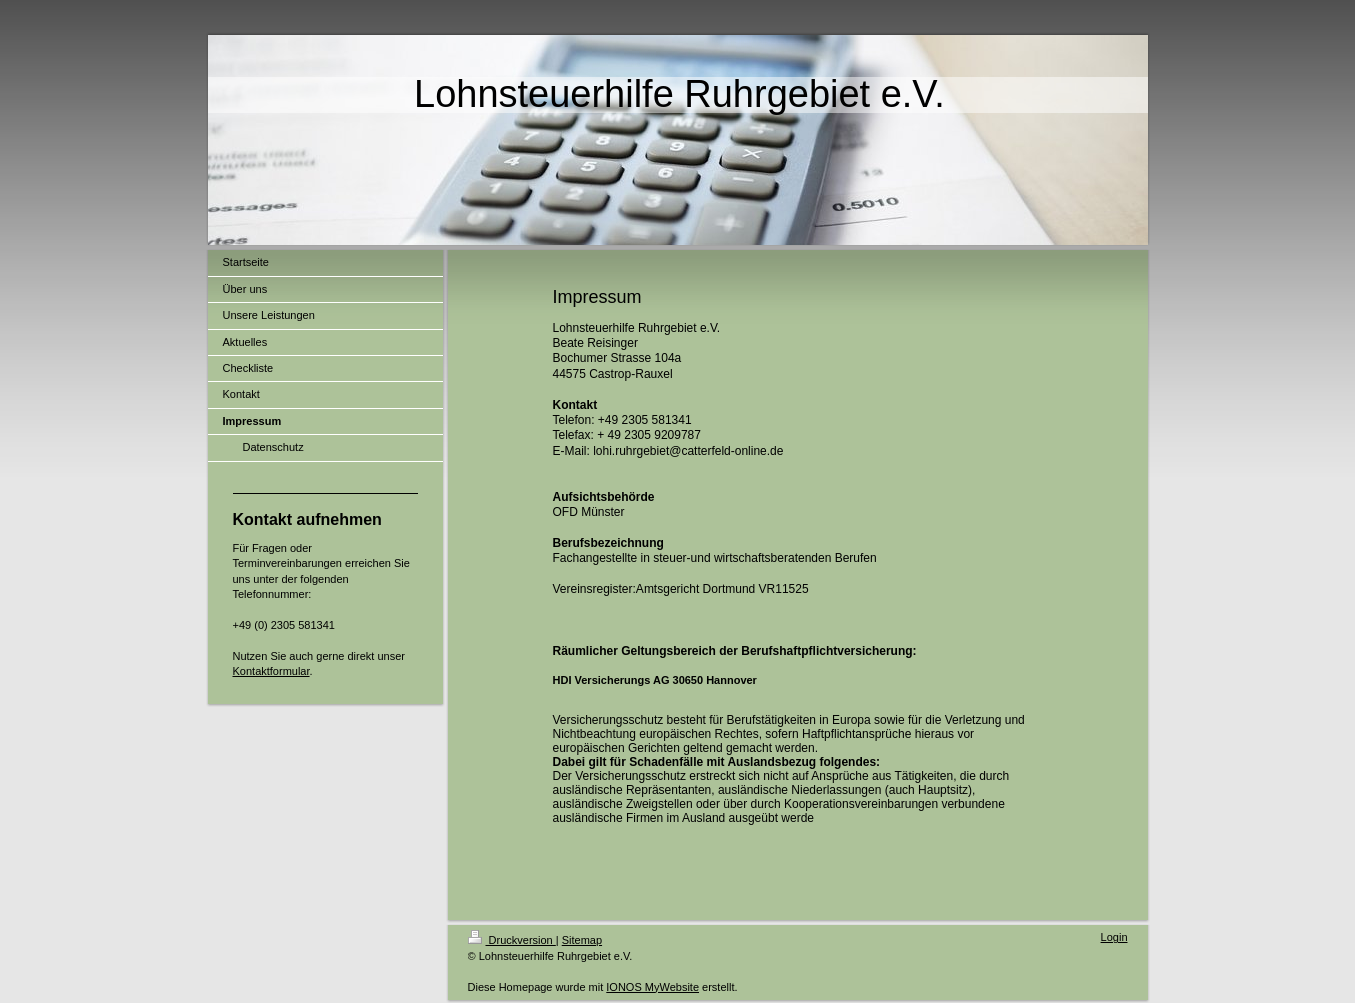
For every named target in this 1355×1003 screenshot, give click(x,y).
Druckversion (512, 940)
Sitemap (582, 940)
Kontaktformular (271, 671)
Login (1114, 937)
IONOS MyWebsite (652, 987)
